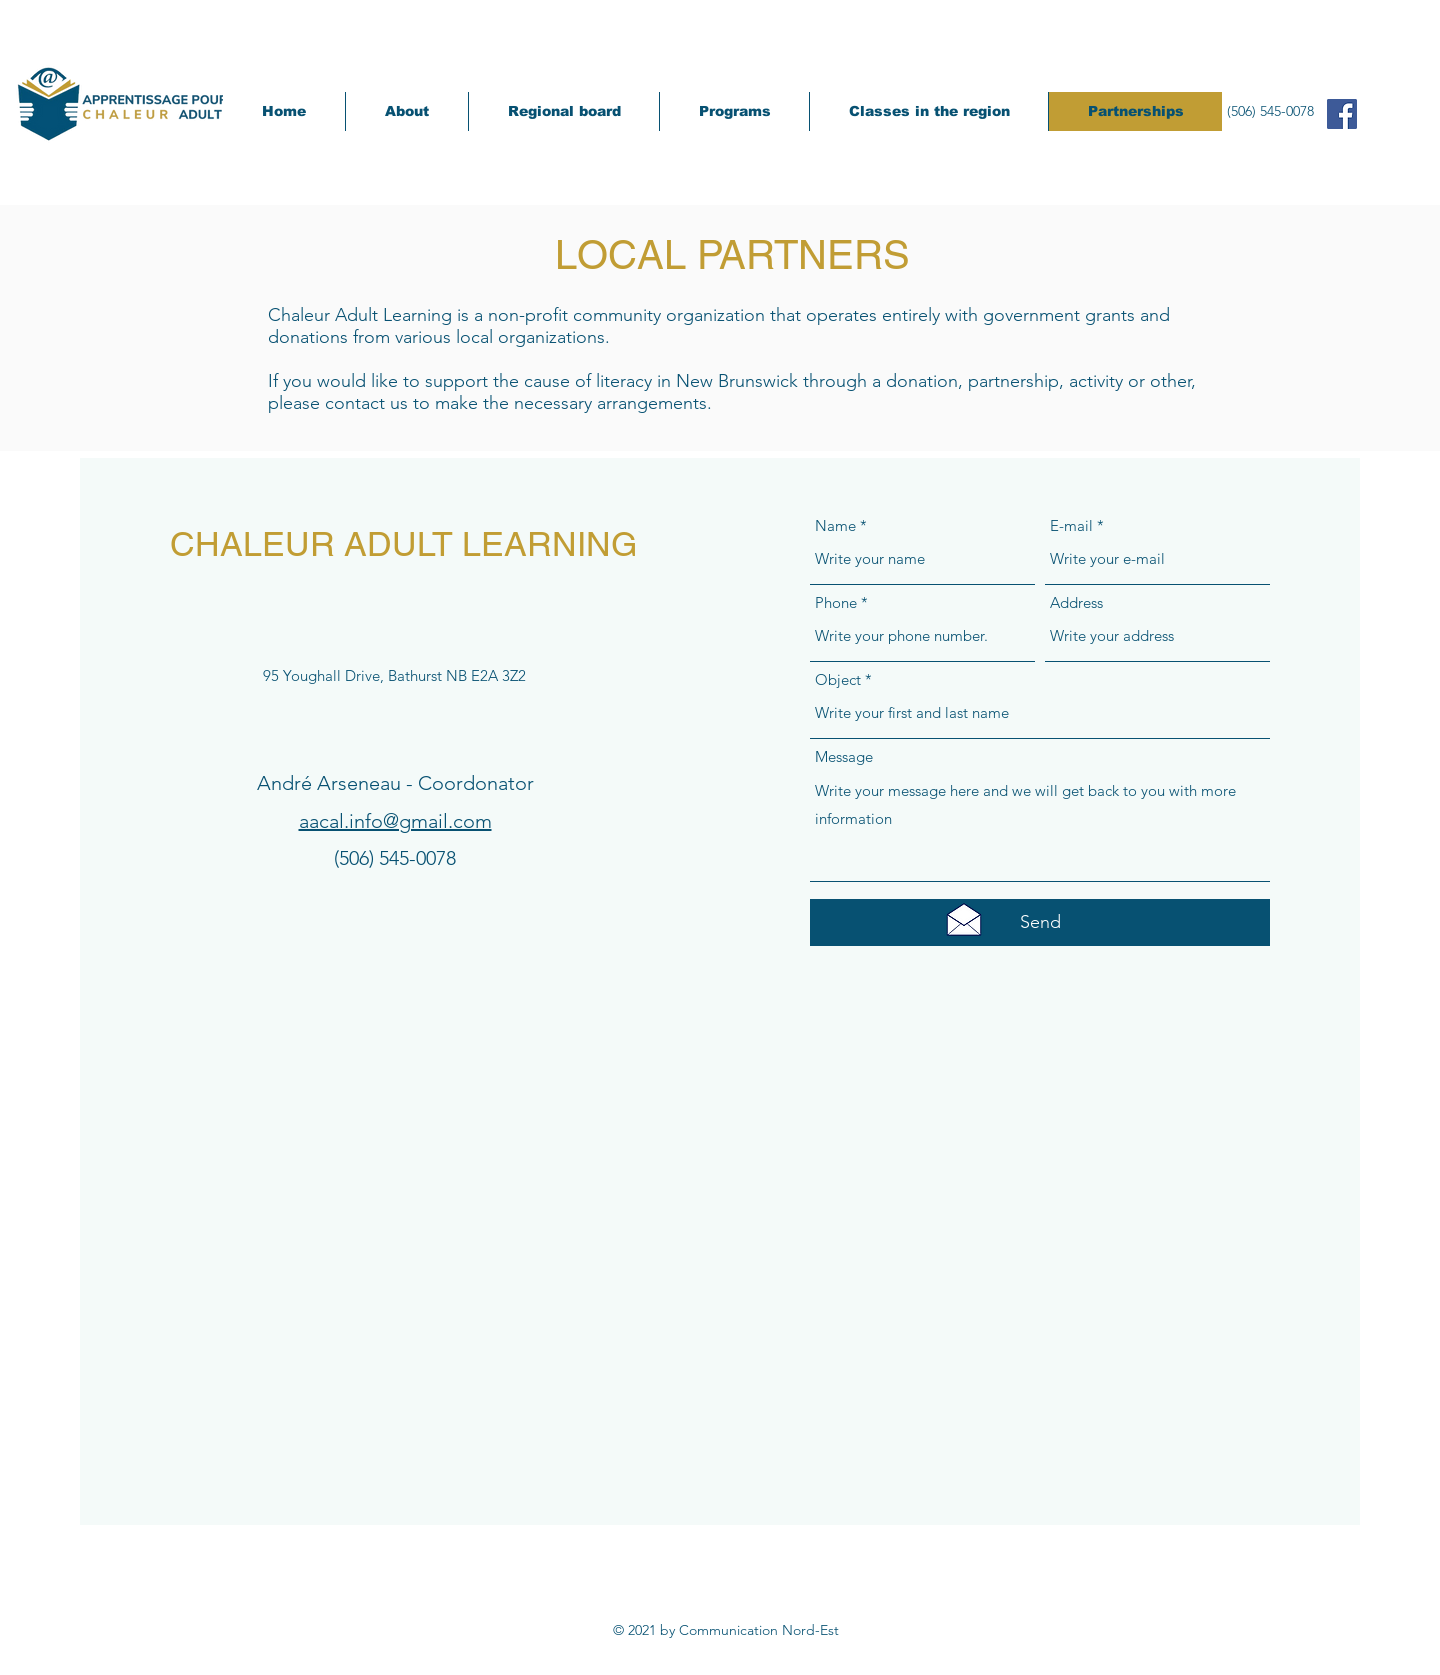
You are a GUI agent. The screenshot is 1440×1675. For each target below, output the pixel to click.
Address (1076, 602)
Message (844, 756)
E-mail (1071, 525)
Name (835, 525)
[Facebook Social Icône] (1342, 114)
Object (838, 679)
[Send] (1040, 922)
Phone (836, 602)
